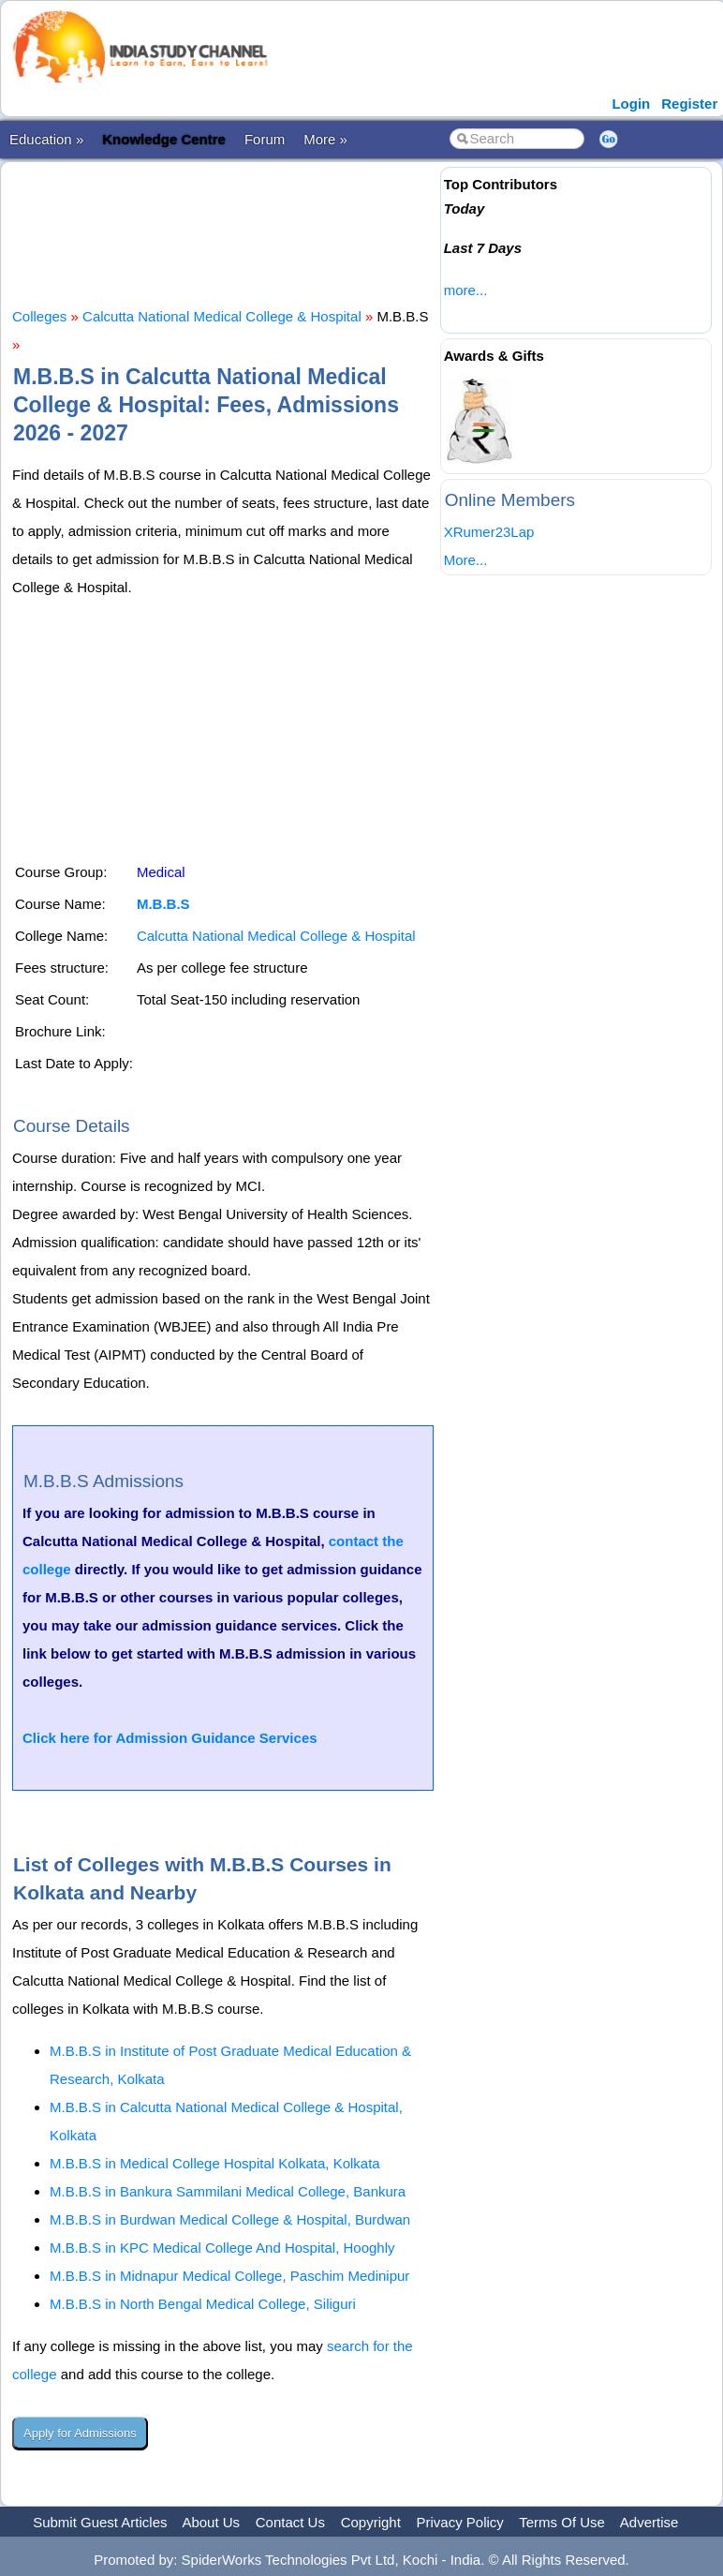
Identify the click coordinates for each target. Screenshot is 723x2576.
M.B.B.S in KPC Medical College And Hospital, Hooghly (222, 2248)
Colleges (39, 316)
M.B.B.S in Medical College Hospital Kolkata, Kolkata (215, 2163)
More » (325, 139)
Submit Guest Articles (100, 2522)
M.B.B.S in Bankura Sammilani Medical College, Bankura (228, 2191)
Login (631, 104)
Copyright (371, 2522)
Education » (46, 139)
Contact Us (290, 2522)
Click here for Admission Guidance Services (169, 1738)
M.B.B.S (163, 904)
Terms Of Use (562, 2522)
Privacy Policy (460, 2522)
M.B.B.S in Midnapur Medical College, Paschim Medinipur (229, 2276)
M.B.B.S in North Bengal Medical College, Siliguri (203, 2304)
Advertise (649, 2522)
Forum (264, 139)
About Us (211, 2522)
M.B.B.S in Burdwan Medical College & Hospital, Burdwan (230, 2219)
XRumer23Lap (489, 532)
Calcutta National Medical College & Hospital (222, 316)
